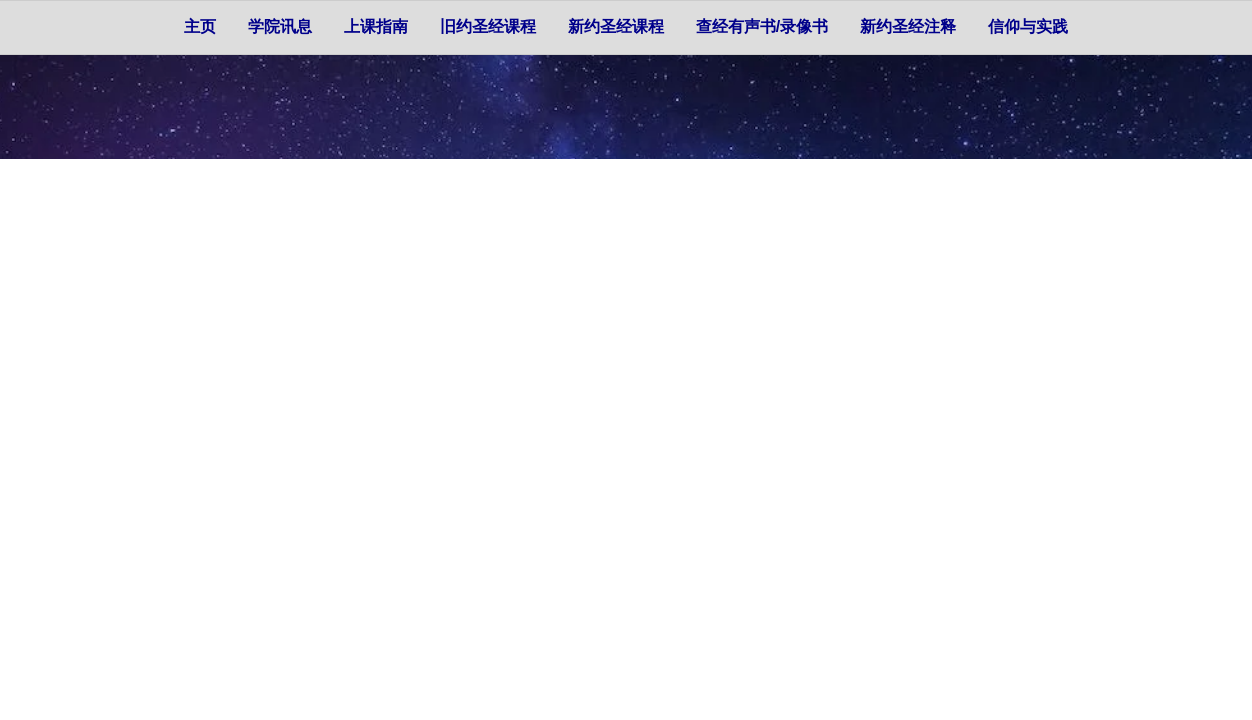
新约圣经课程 (616, 26)
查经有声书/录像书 (762, 26)
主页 (200, 26)
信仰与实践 (1028, 26)
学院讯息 (280, 26)
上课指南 (376, 26)
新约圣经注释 (908, 26)
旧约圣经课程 (488, 26)
